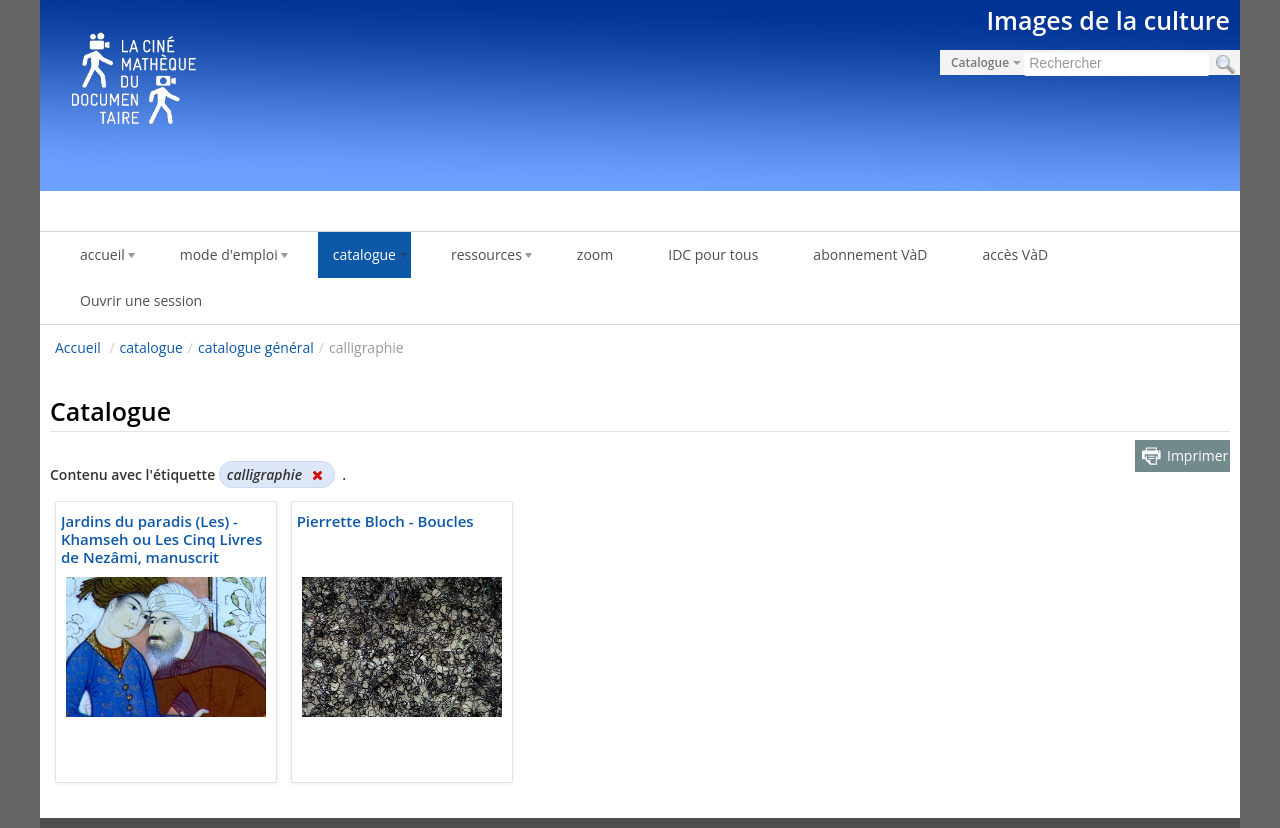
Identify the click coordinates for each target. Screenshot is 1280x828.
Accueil (78, 347)
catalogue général (256, 347)
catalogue (151, 347)
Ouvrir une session (141, 300)
